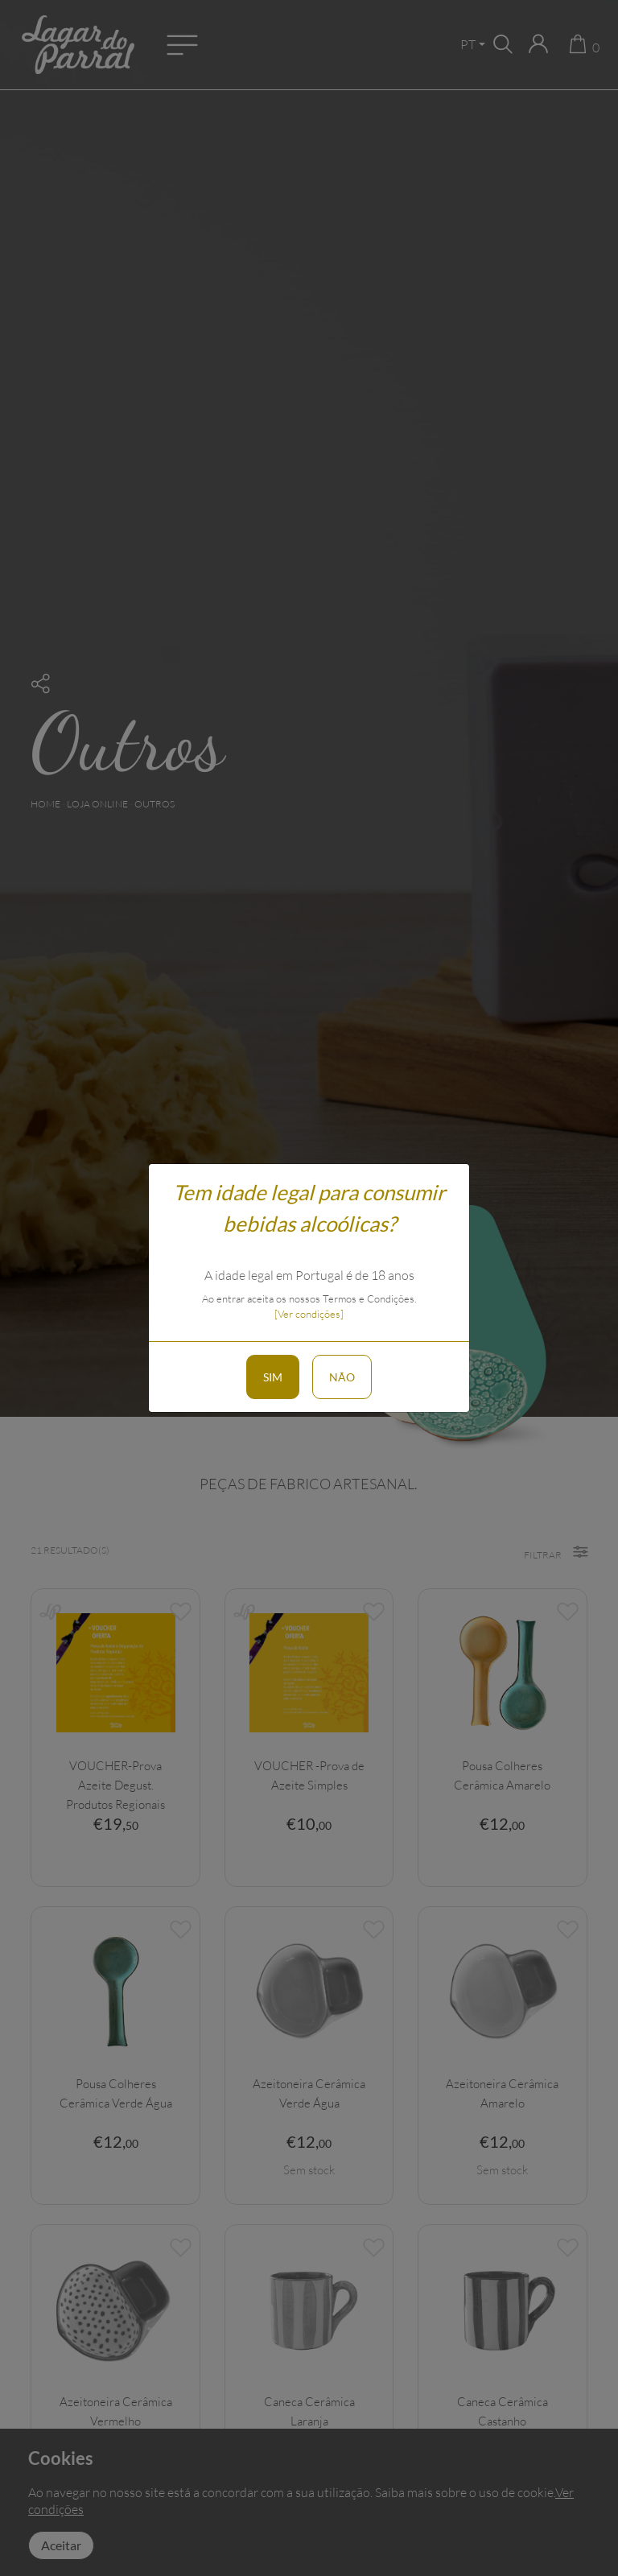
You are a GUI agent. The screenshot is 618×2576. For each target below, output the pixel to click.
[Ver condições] (309, 1313)
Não (342, 1377)
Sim (272, 1377)
